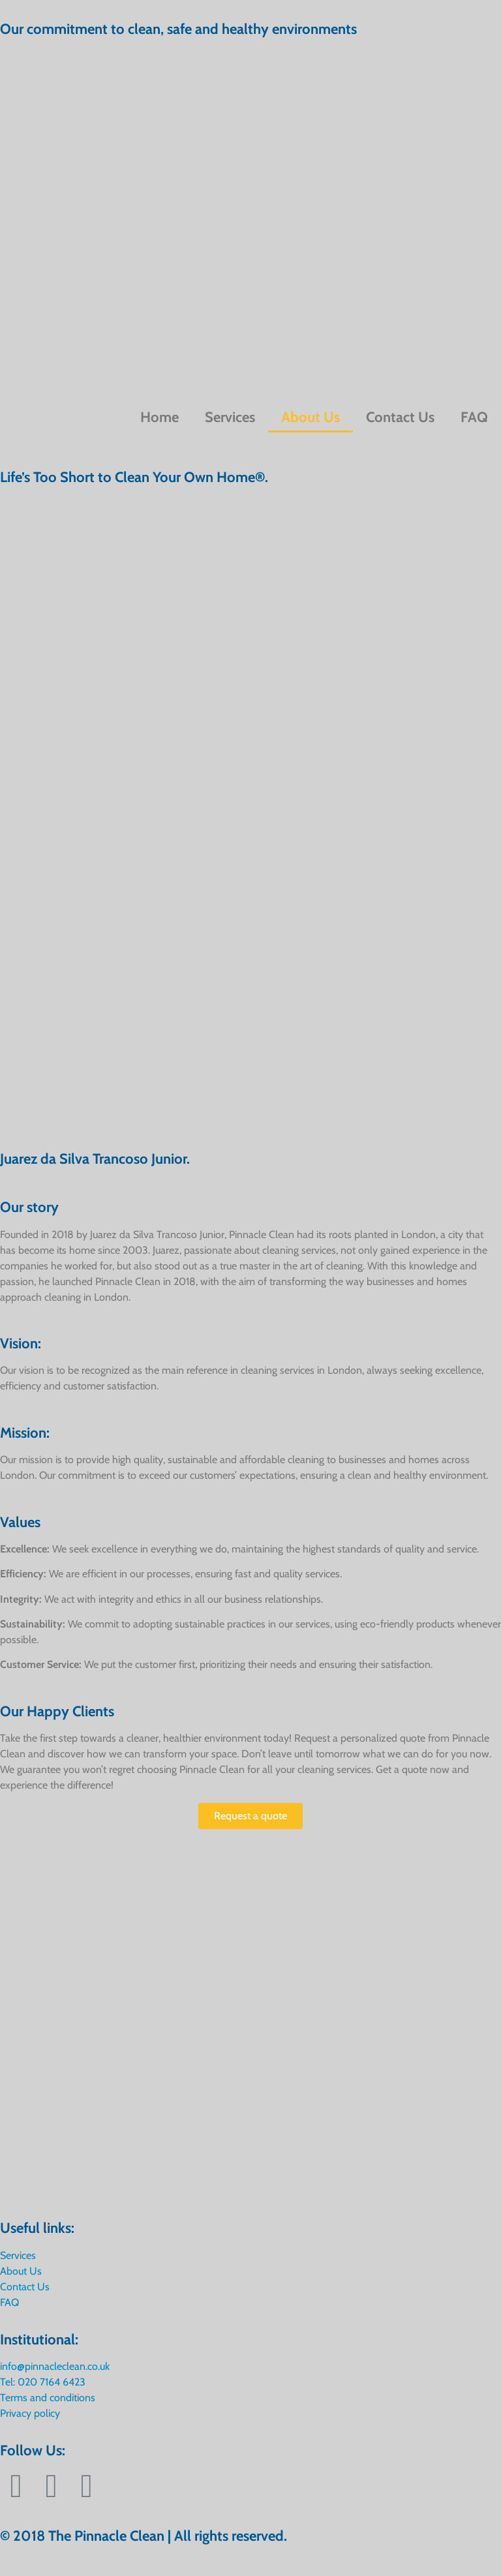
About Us (310, 417)
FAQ (474, 417)
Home (159, 417)
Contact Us (400, 417)
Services (230, 417)
